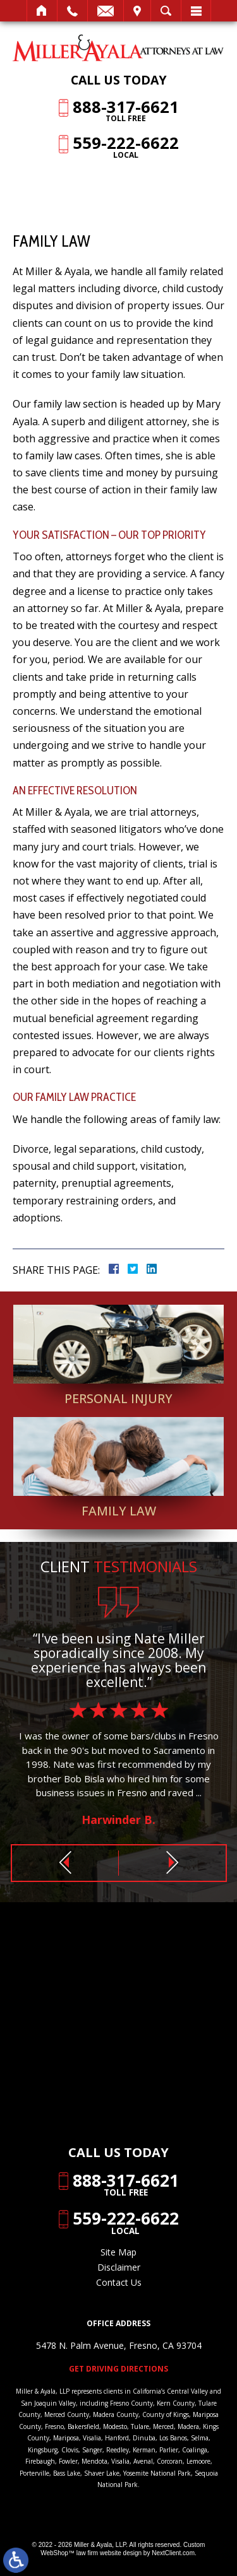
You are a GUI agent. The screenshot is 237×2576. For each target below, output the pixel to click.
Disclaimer (118, 2267)
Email (105, 10)
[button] (65, 1863)
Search (166, 10)
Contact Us (119, 2282)
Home (42, 10)
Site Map (118, 2252)
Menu (195, 10)
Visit (137, 10)
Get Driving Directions (118, 2369)
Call (72, 10)
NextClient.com (173, 2553)
